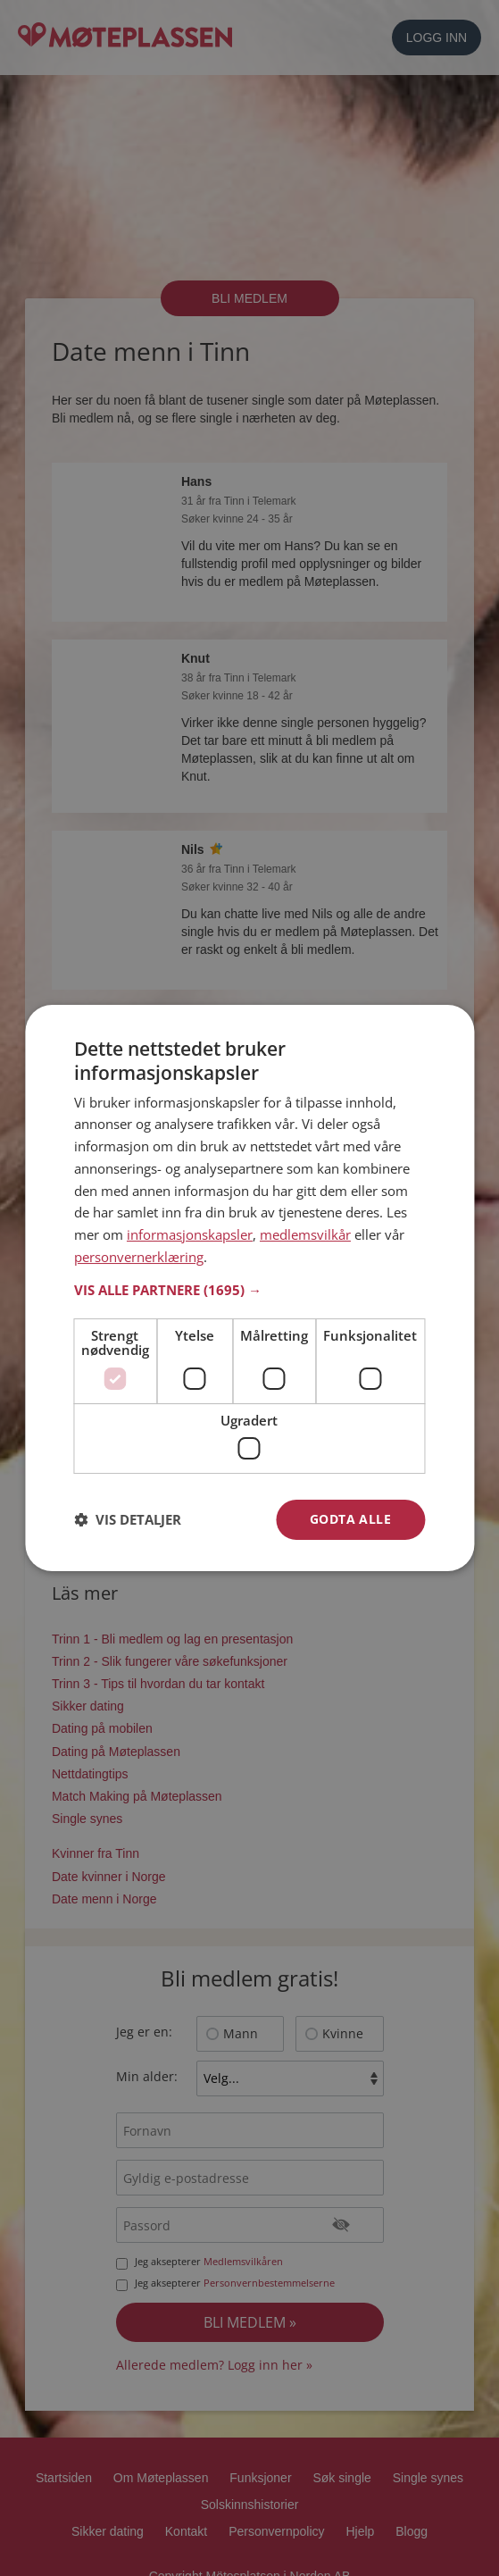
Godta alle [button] (350, 1518)
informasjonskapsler (190, 1234)
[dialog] (249, 1288)
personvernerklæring (139, 1257)
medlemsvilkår (305, 1234)
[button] (249, 1290)
